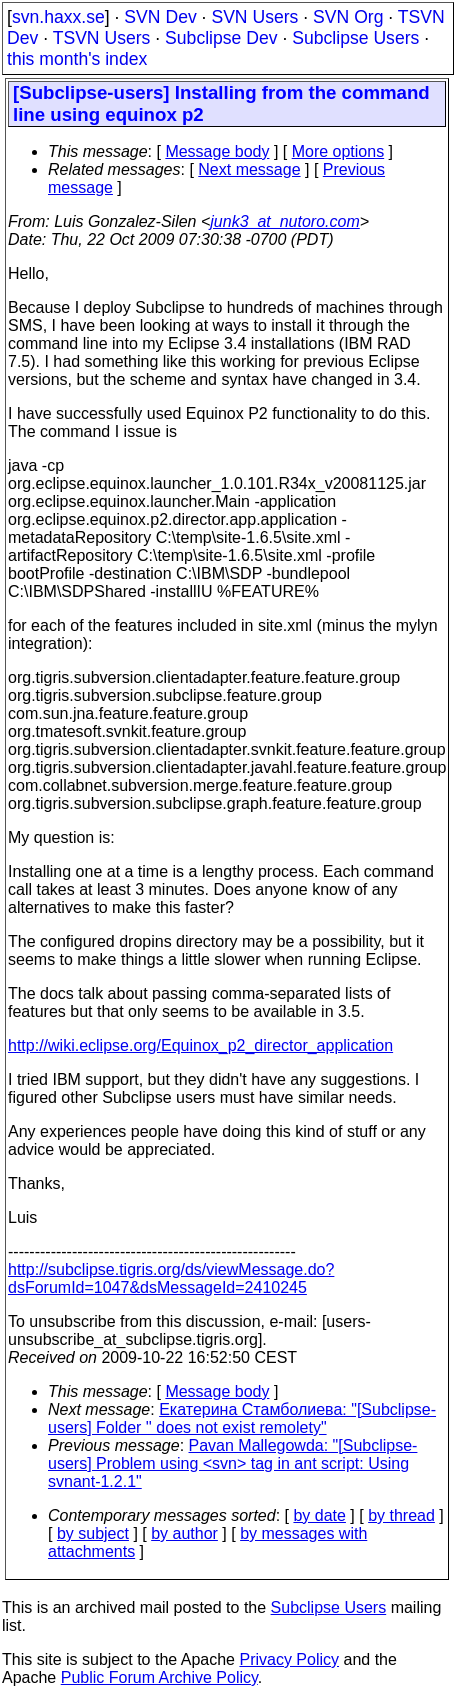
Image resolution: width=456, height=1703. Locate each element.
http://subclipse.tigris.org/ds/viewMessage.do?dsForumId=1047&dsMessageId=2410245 (171, 1278)
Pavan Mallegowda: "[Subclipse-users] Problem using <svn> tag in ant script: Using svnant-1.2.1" (232, 1463)
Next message (249, 169)
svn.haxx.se (58, 17)
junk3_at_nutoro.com (284, 221)
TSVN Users (102, 38)
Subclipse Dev (221, 38)
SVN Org (348, 17)
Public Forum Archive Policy (159, 1677)
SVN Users (254, 17)
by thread (401, 1515)
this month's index (77, 59)
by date (319, 1515)
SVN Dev (160, 17)
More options (338, 151)
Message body (217, 151)
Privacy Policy (289, 1659)
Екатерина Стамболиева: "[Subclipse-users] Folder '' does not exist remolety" (242, 1418)
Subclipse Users (355, 38)
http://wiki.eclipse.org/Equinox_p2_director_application (200, 1045)
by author (184, 1533)
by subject (93, 1533)
